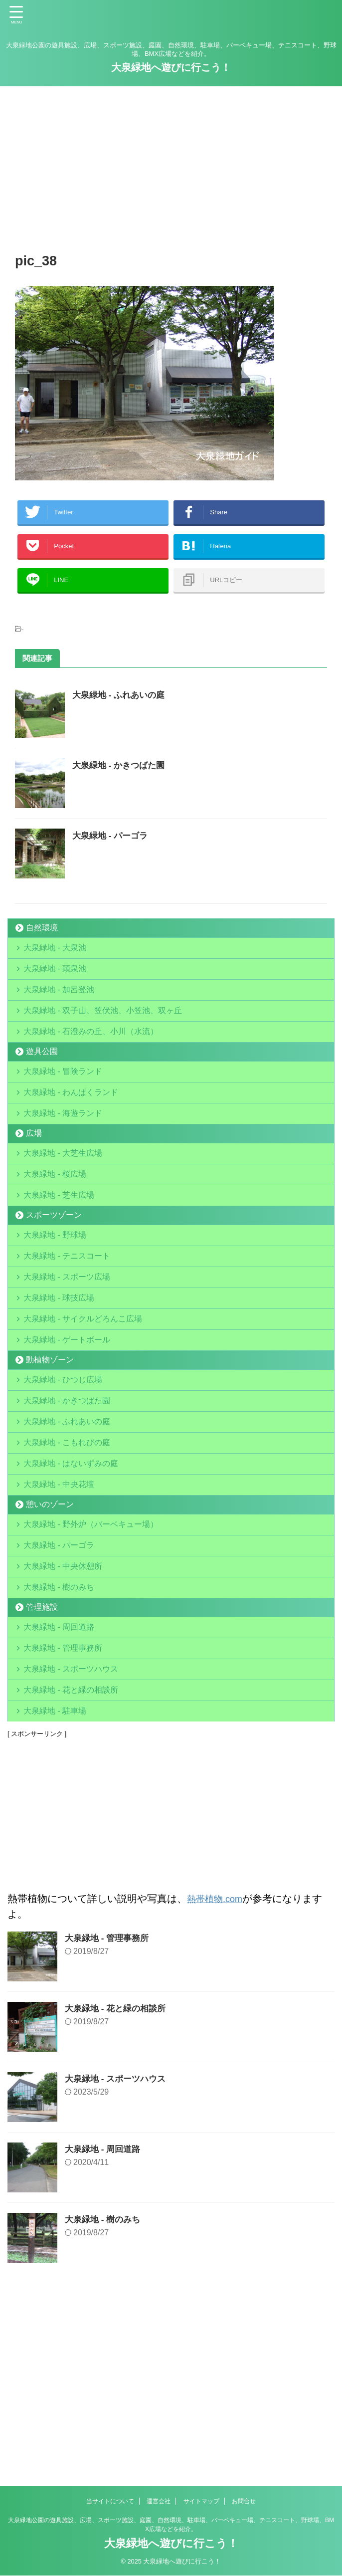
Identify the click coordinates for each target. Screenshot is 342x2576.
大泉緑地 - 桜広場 (57, 1236)
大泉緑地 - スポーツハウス (73, 1831)
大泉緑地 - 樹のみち (61, 1734)
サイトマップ (201, 2501)
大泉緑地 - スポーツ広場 (69, 1359)
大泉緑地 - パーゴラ (112, 851)
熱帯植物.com (217, 2073)
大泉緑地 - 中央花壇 (61, 1611)
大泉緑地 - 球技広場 (61, 1385)
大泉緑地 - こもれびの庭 (69, 1559)
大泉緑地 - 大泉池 (57, 965)
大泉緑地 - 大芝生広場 (65, 1210)
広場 (34, 1188)
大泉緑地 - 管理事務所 (65, 1805)
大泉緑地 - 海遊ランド (65, 1165)
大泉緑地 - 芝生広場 (61, 1262)
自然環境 (42, 942)
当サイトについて (110, 2501)
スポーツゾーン (54, 1285)
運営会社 (159, 2501)
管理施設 (42, 1756)
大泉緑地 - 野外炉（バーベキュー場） (93, 1656)
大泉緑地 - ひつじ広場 (65, 1482)
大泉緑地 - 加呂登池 (73, 1017)
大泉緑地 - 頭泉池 (57, 991)
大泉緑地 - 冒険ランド (65, 1113)
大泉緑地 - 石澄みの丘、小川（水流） (93, 1069)
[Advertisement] (171, 166)
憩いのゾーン (50, 1634)
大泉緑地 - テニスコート (69, 1333)
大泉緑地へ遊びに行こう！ (171, 67)
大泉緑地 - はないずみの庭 (73, 1585)
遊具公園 (42, 1091)
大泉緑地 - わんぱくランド (73, 1139)
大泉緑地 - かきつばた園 (121, 780)
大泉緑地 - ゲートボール (69, 1437)
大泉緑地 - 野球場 (57, 1307)
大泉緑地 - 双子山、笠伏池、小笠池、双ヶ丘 (105, 1043)
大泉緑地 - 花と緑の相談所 (73, 1857)
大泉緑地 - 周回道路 (61, 1779)
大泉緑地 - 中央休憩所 (65, 1708)
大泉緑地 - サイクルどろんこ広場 (85, 1411)
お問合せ (244, 2501)
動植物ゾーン (50, 1459)
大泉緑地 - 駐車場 (57, 1883)
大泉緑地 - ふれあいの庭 (121, 710)
